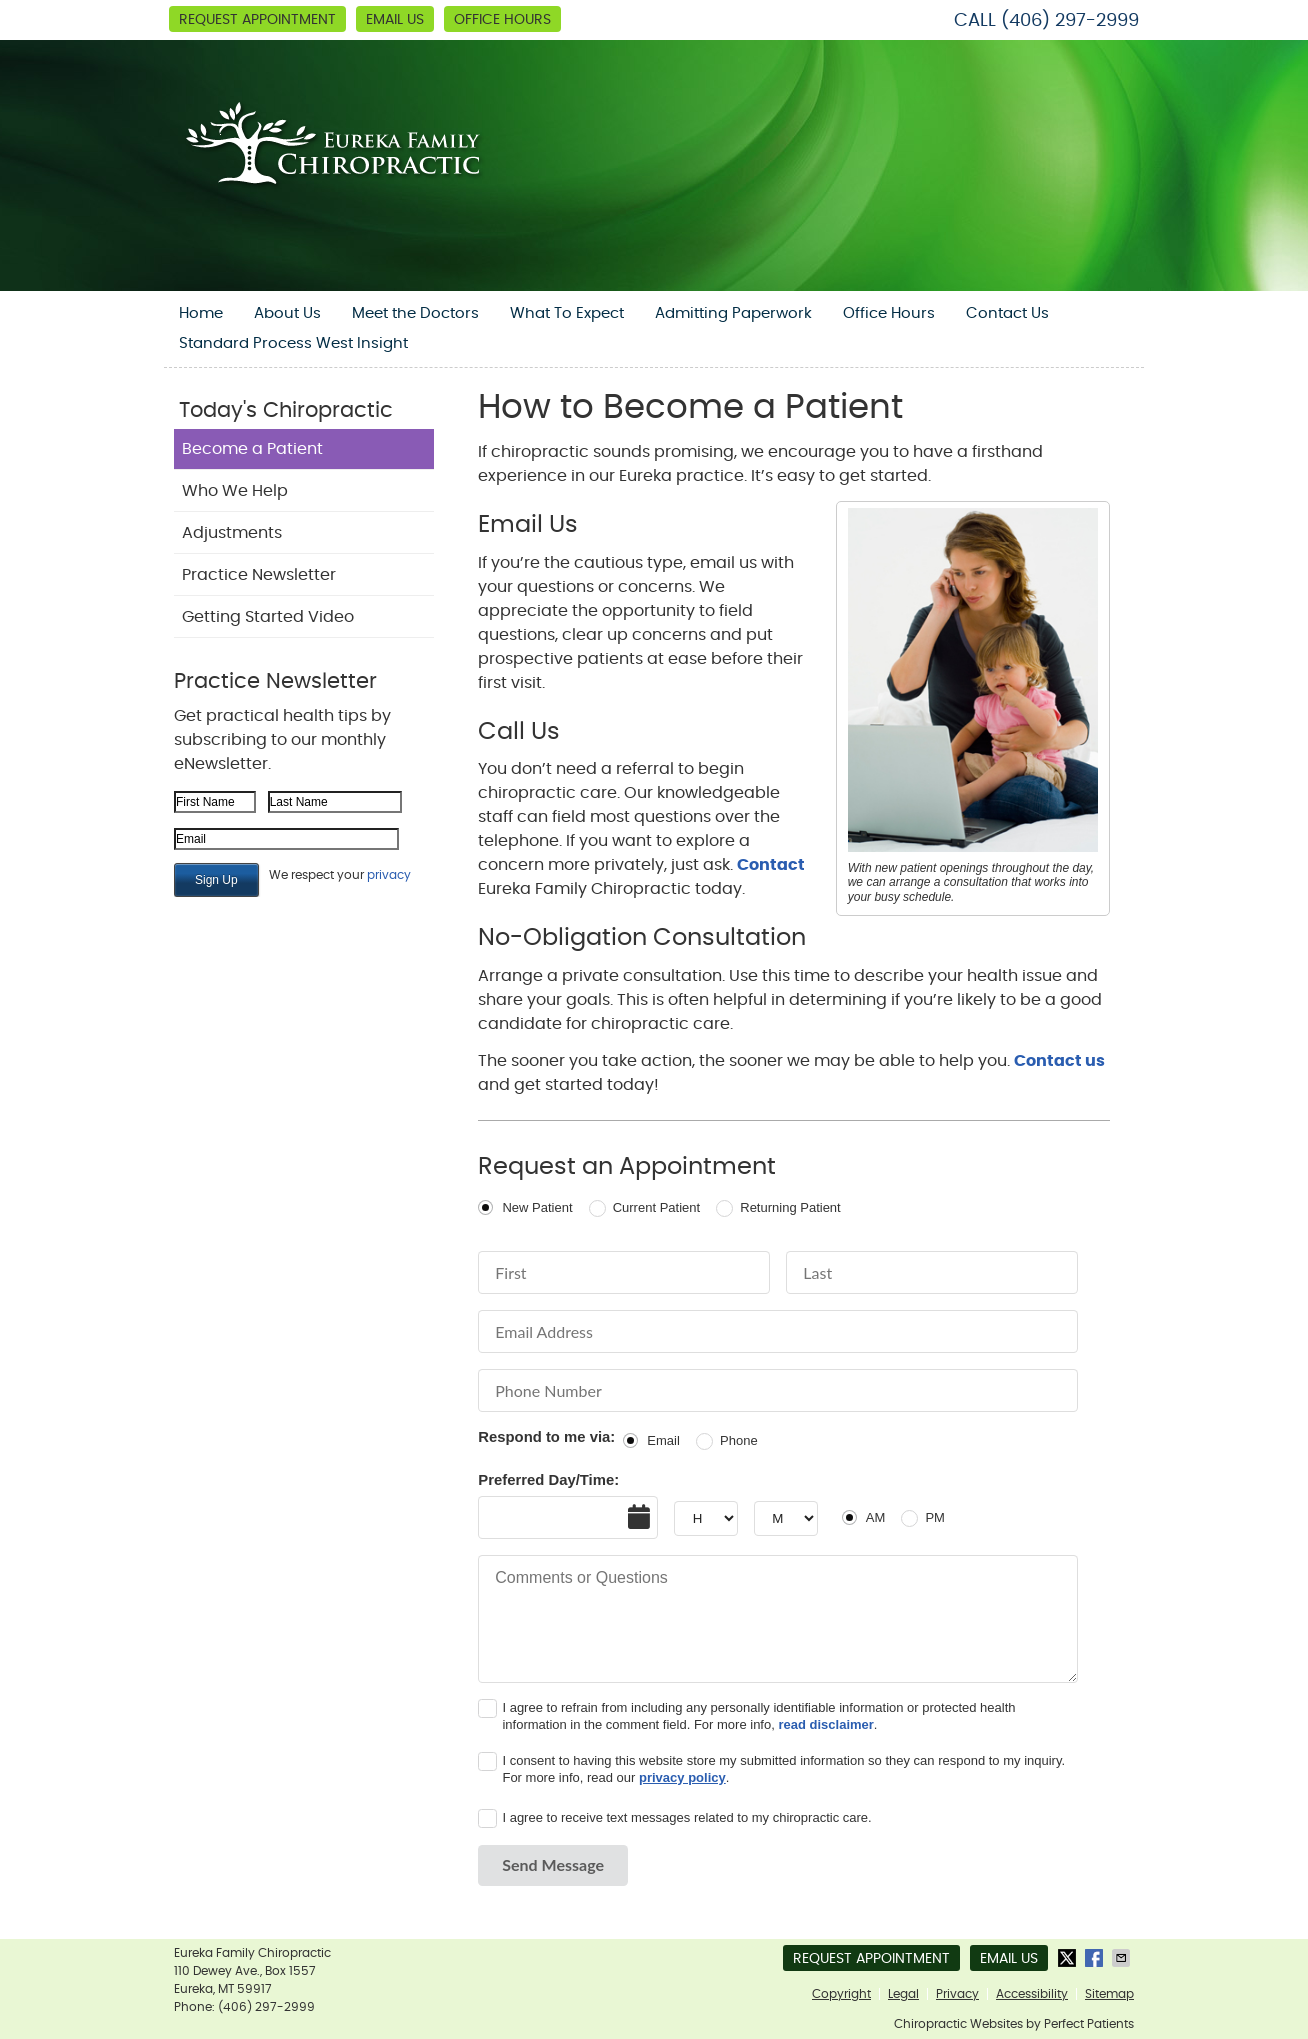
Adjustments (232, 533)
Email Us (395, 20)
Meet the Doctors (415, 313)
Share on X (1069, 1958)
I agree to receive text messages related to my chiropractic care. (686, 1817)
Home (201, 313)
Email (663, 1440)
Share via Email (1123, 1958)
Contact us (1059, 1061)
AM (876, 1517)
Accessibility (1032, 1994)
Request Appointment (257, 20)
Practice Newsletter (259, 575)
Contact (771, 865)
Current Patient (656, 1207)
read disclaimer (825, 1724)
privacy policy (682, 1777)
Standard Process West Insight (293, 343)
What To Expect (567, 313)
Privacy (957, 1994)
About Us (287, 313)
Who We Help (235, 491)
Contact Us (1007, 313)
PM (935, 1517)
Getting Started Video (268, 617)
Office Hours (502, 20)
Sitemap (1109, 1994)
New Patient (537, 1207)
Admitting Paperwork (733, 313)
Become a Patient (252, 449)
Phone (739, 1440)
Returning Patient (790, 1207)
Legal (903, 1994)
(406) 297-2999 (1070, 21)
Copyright (841, 1994)
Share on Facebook (1096, 1958)
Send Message (553, 1864)
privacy (389, 875)
